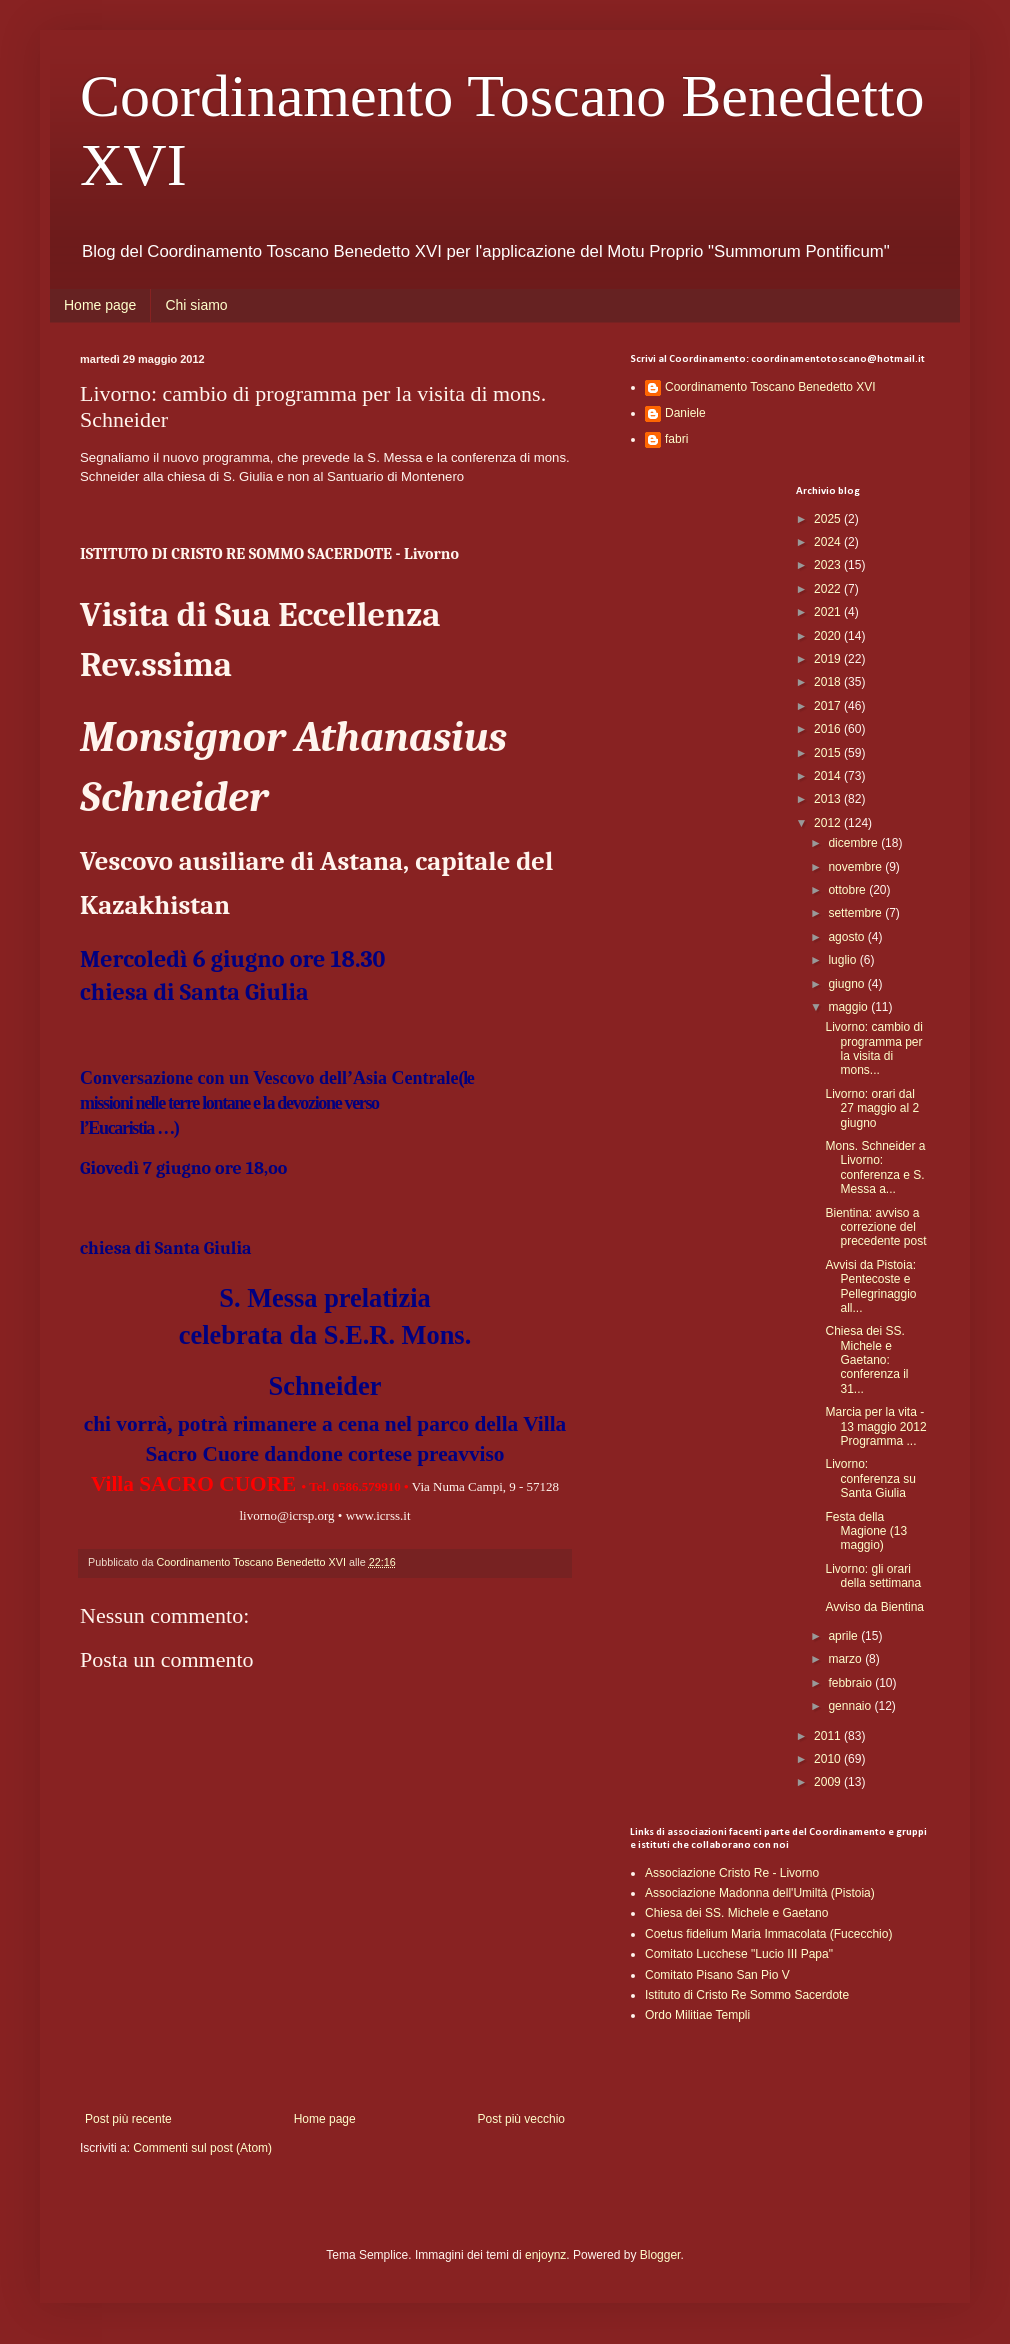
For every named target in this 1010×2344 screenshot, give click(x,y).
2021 (829, 612)
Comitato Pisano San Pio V (717, 1975)
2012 (829, 823)
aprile (844, 1636)
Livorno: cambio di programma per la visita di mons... (873, 1048)
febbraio (851, 1683)
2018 (829, 682)
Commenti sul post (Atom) (202, 2148)
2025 (829, 519)
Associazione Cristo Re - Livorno (732, 1873)
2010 (829, 1759)
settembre (856, 913)
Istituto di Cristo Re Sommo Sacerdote (747, 1995)
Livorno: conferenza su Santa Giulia (870, 1478)
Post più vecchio (521, 2119)
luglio (843, 960)
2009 (829, 1782)
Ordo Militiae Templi (697, 2015)
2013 (829, 799)
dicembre (854, 843)
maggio (849, 1007)
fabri (676, 439)
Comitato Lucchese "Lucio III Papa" (739, 1954)
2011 (829, 1736)
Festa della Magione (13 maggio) (866, 1531)
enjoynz (545, 2255)
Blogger (660, 2255)
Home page (100, 305)
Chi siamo (196, 305)
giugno (847, 984)
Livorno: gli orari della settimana (873, 1576)
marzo (846, 1659)
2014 (829, 776)
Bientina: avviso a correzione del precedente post (875, 1227)
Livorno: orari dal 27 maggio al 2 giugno (872, 1108)
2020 (829, 636)
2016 (829, 729)
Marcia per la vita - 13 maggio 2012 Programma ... (877, 1426)
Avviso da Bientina (874, 1607)
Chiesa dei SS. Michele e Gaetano (736, 1913)
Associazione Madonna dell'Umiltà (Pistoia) (760, 1893)
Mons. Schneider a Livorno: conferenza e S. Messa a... (875, 1167)
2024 (829, 542)
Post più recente (128, 2119)
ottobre (848, 890)
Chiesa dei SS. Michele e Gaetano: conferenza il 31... (866, 1360)
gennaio (851, 1706)
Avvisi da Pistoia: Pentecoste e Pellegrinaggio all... (870, 1286)
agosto (847, 937)
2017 (829, 706)
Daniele (685, 413)
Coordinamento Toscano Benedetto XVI (770, 387)
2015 (829, 753)
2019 (829, 659)
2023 (829, 565)
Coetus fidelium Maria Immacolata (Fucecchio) (768, 1934)
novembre (856, 867)
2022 (829, 589)
